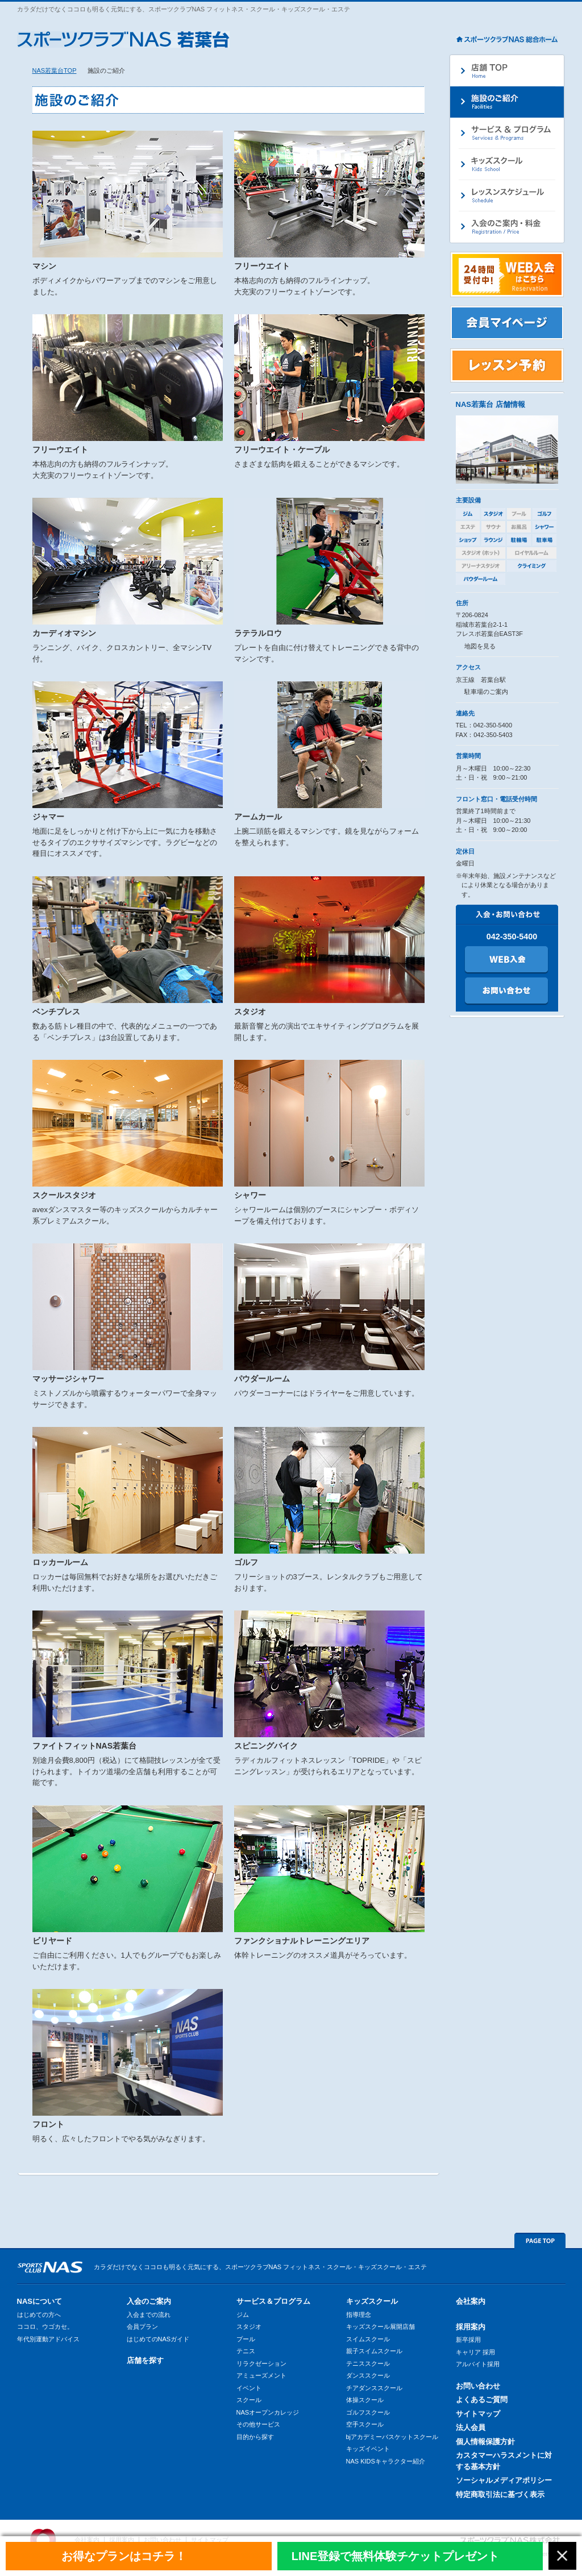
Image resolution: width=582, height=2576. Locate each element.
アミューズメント (261, 2375)
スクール (248, 2399)
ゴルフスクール (368, 2412)
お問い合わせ (478, 2386)
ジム (242, 2314)
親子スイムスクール (374, 2351)
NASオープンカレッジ (268, 2412)
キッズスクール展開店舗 (380, 2326)
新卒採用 (468, 2339)
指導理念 (358, 2314)
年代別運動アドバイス (48, 2339)
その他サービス (258, 2424)
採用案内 (470, 2327)
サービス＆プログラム (273, 2301)
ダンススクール (368, 2375)
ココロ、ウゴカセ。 (45, 2326)
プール (245, 2339)
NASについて (39, 2301)
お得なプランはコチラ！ (123, 2556)
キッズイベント (368, 2448)
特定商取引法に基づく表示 (500, 2494)
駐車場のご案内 (486, 691)
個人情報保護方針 (485, 2441)
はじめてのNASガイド (158, 2339)
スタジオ (248, 2326)
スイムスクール (368, 2339)
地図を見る (480, 646)
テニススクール (368, 2363)
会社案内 (470, 2301)
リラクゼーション (261, 2363)
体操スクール (365, 2399)
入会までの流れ (149, 2314)
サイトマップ (478, 2413)
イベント (248, 2387)
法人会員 (470, 2427)
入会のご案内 (149, 2301)
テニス (245, 2351)
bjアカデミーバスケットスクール (392, 2436)
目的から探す (255, 2436)
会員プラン (142, 2326)
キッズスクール (372, 2301)
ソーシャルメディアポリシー (504, 2480)
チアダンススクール (374, 2387)
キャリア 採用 (475, 2352)
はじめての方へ (39, 2314)
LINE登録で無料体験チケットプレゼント (396, 2556)
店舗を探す (145, 2360)
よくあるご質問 (482, 2399)
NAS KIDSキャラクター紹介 (385, 2461)
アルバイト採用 (478, 2364)
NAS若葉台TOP (54, 70)
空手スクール (365, 2424)
